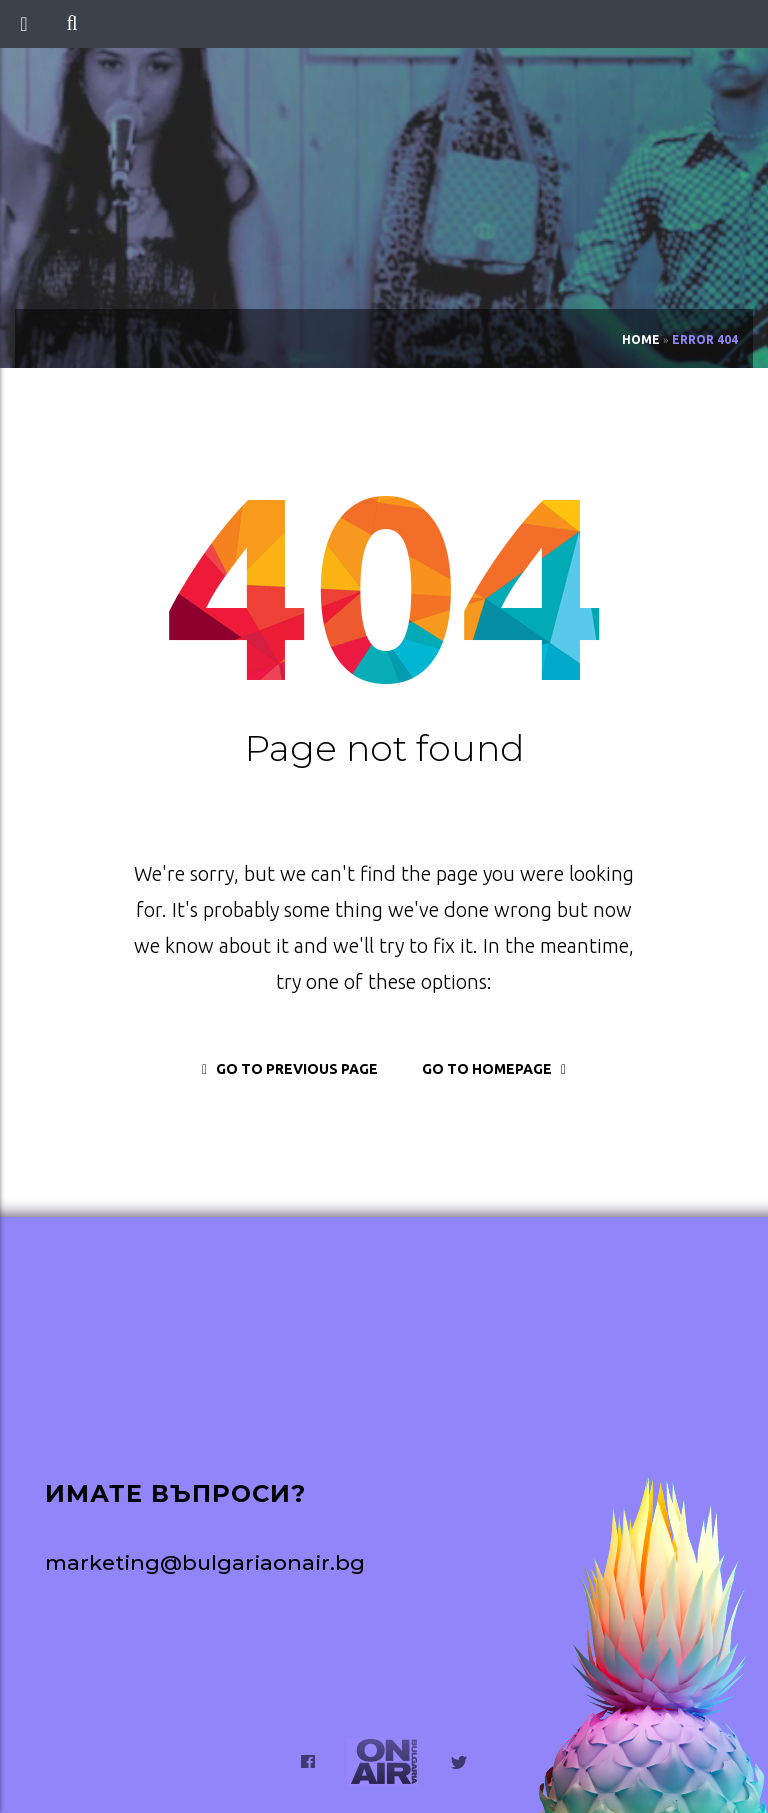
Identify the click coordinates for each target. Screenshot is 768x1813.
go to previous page (290, 1069)
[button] (71, 24)
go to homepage (494, 1069)
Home (641, 339)
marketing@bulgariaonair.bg (205, 1562)
